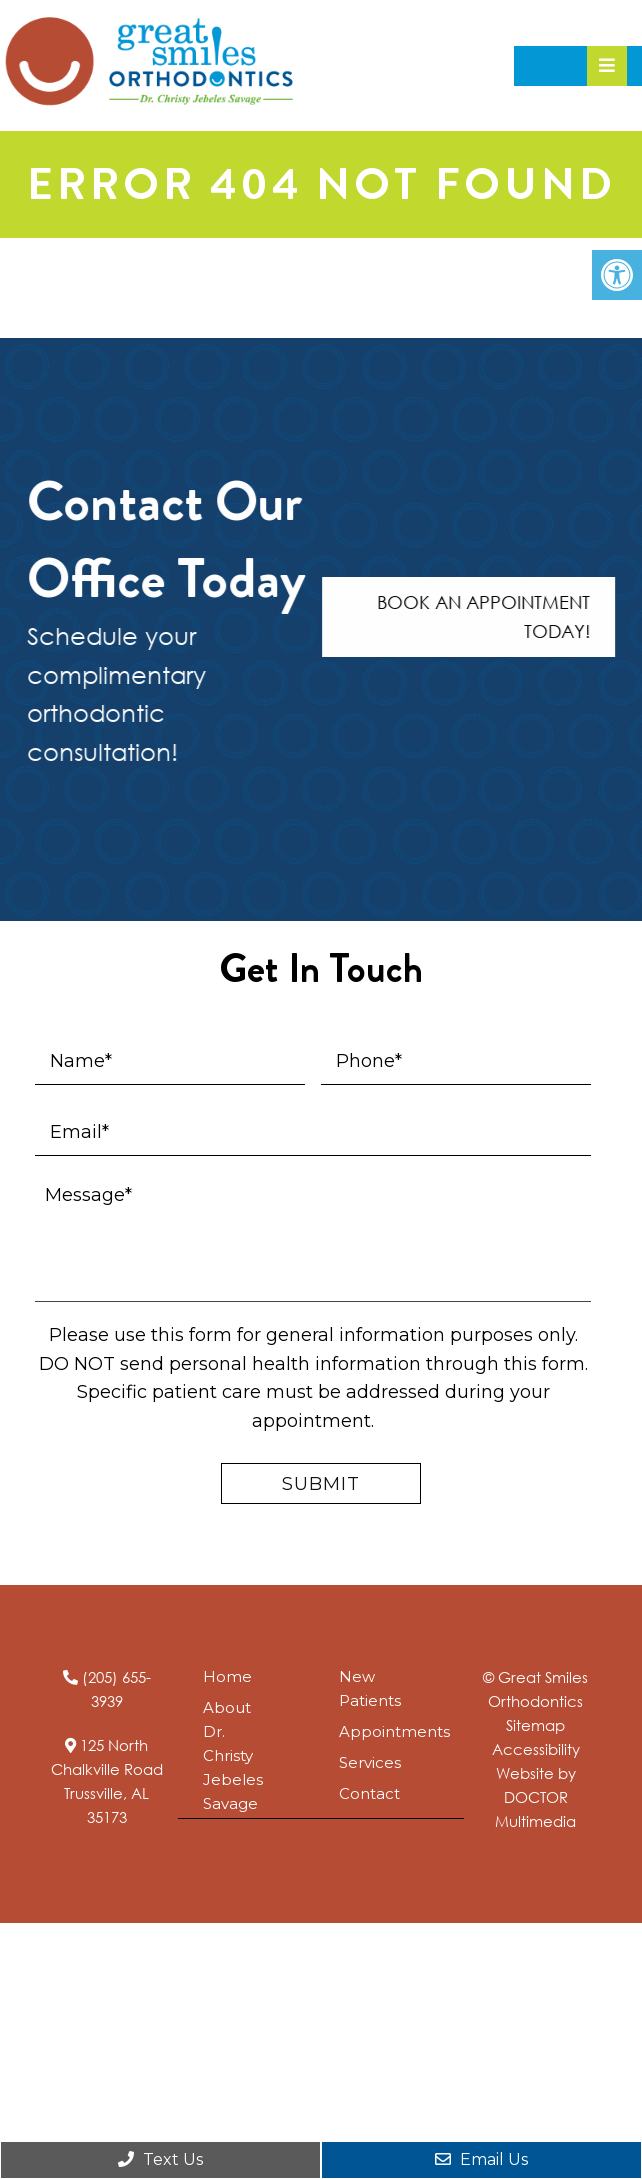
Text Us (160, 2159)
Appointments (394, 1731)
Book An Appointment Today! (489, 616)
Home (227, 1676)
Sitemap (535, 1725)
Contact (369, 1793)
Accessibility (536, 1749)
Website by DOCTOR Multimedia (535, 1797)
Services (370, 1762)
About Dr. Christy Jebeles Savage (233, 1755)
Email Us (481, 2159)
